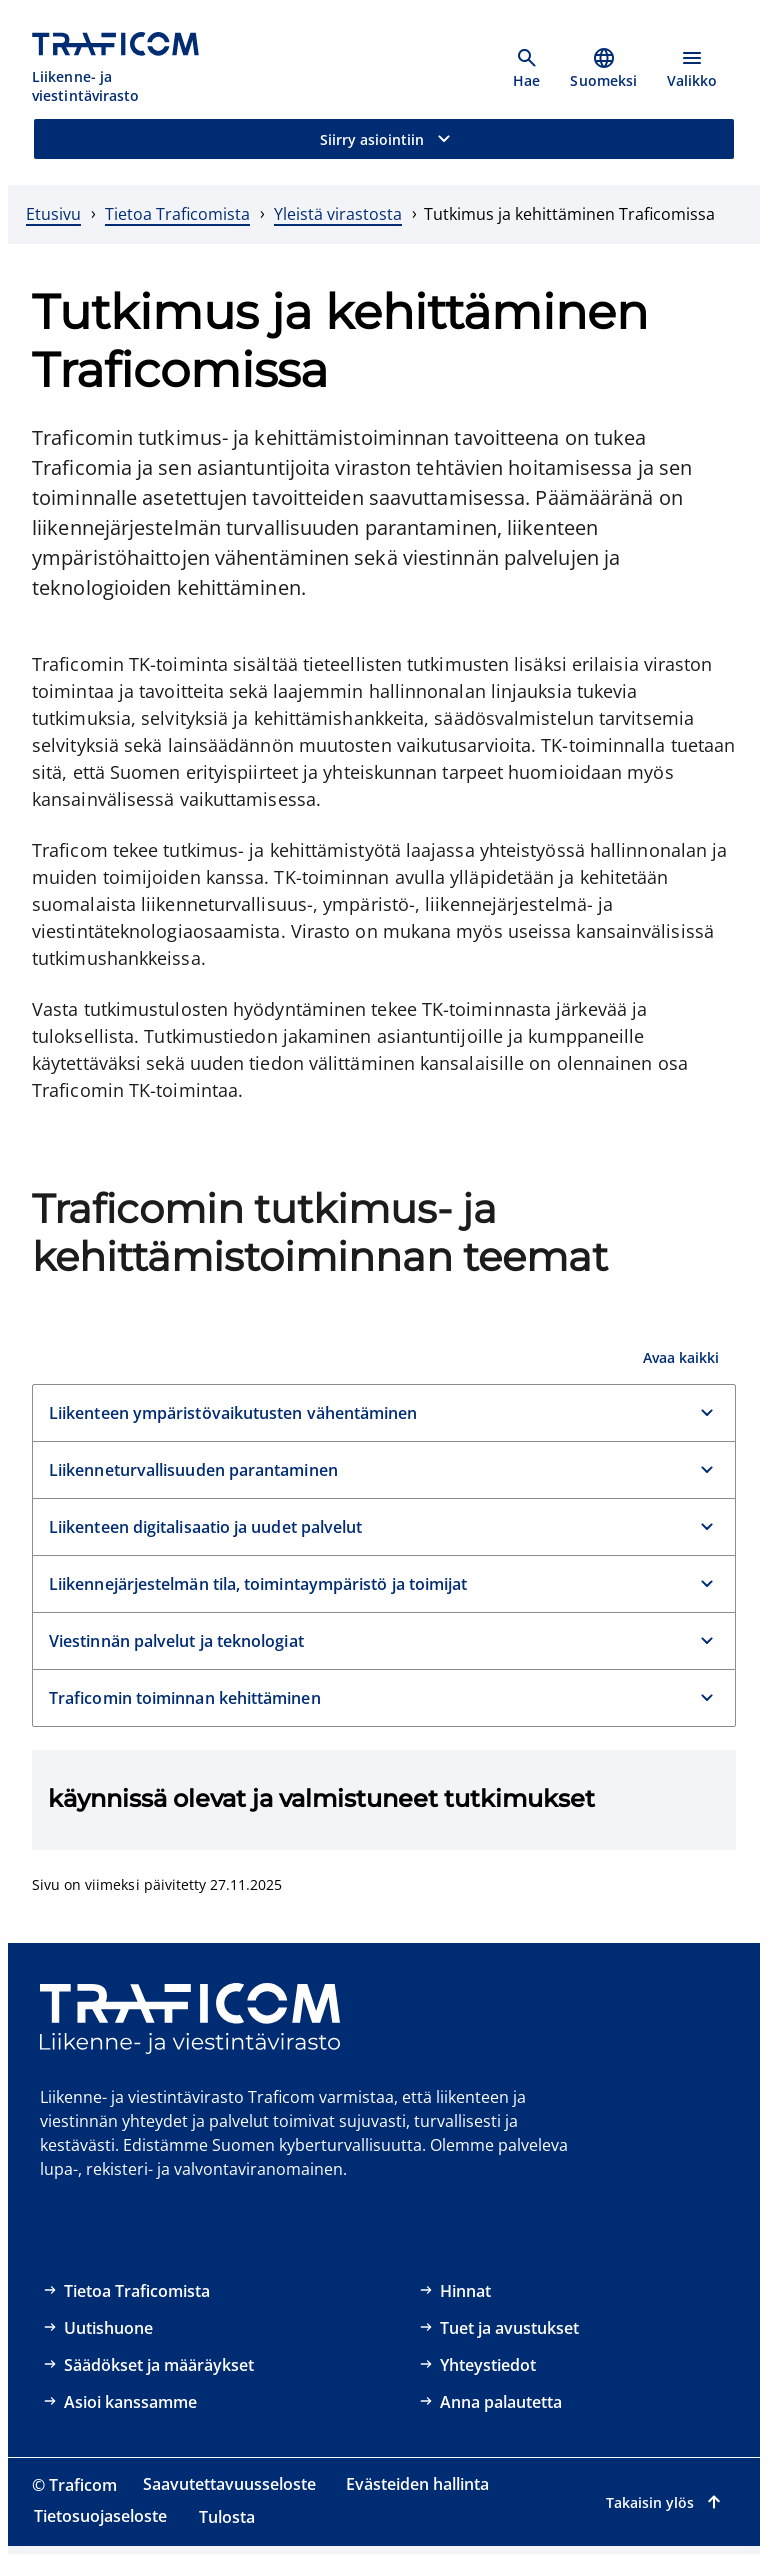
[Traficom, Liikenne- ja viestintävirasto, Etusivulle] (127, 68)
